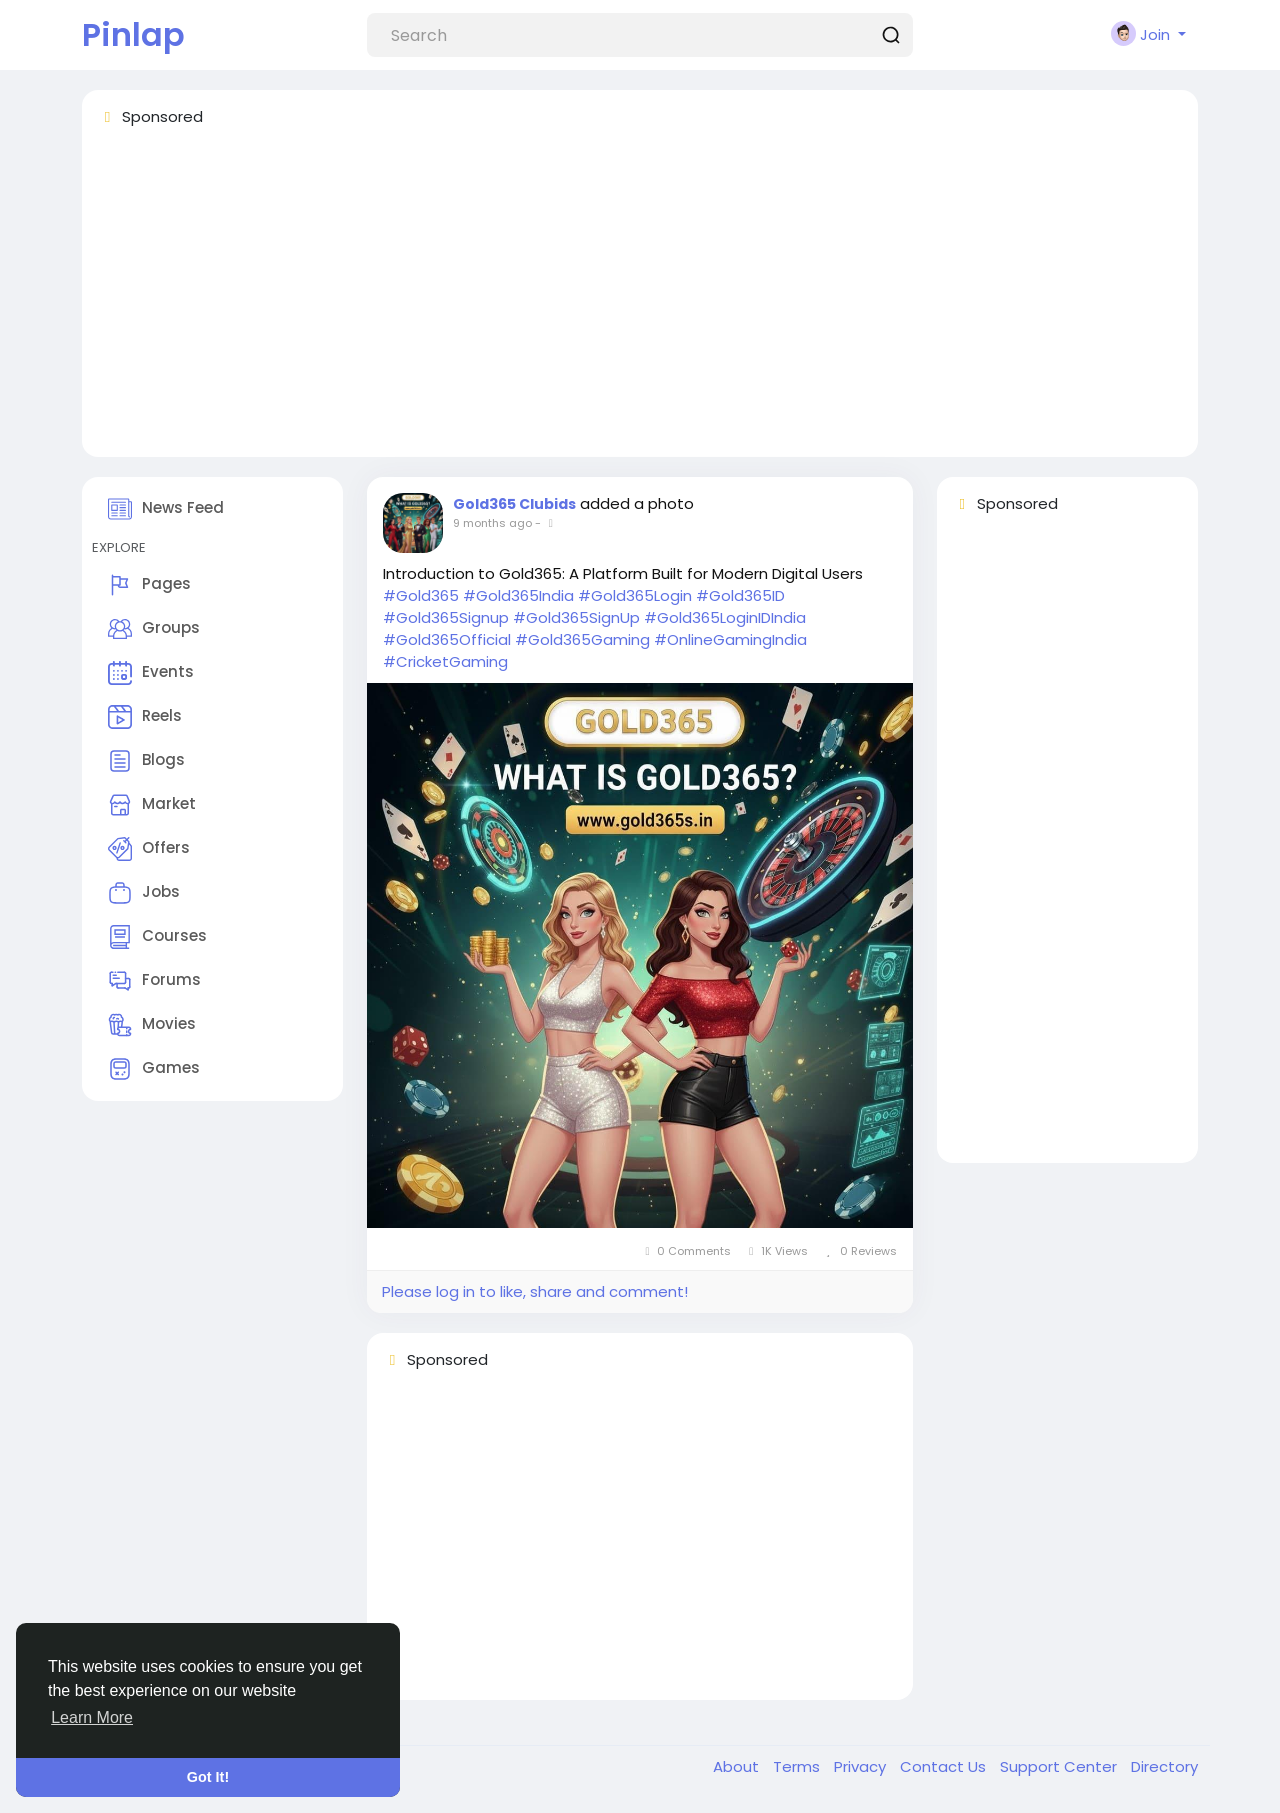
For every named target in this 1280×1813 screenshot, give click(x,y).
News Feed (166, 509)
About (738, 1766)
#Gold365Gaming (582, 639)
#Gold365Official (447, 639)
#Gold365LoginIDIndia (725, 617)
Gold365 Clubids (514, 504)
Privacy (862, 1766)
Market (152, 805)
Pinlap (133, 34)
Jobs (144, 893)
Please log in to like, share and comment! (535, 1291)
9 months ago (492, 523)
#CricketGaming (445, 661)
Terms (798, 1766)
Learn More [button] (92, 1717)
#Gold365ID (740, 595)
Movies (152, 1025)
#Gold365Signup (446, 617)
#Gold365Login (635, 595)
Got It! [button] (208, 1777)
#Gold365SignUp (576, 617)
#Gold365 (421, 595)
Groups (154, 629)
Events (151, 673)
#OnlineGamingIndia (730, 639)
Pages (149, 585)
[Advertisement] (640, 301)
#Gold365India (518, 595)
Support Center (1060, 1766)
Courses (157, 937)
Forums (154, 981)
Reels (145, 717)
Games (154, 1069)
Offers (149, 849)
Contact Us (945, 1766)
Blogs (146, 761)
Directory (1164, 1766)
